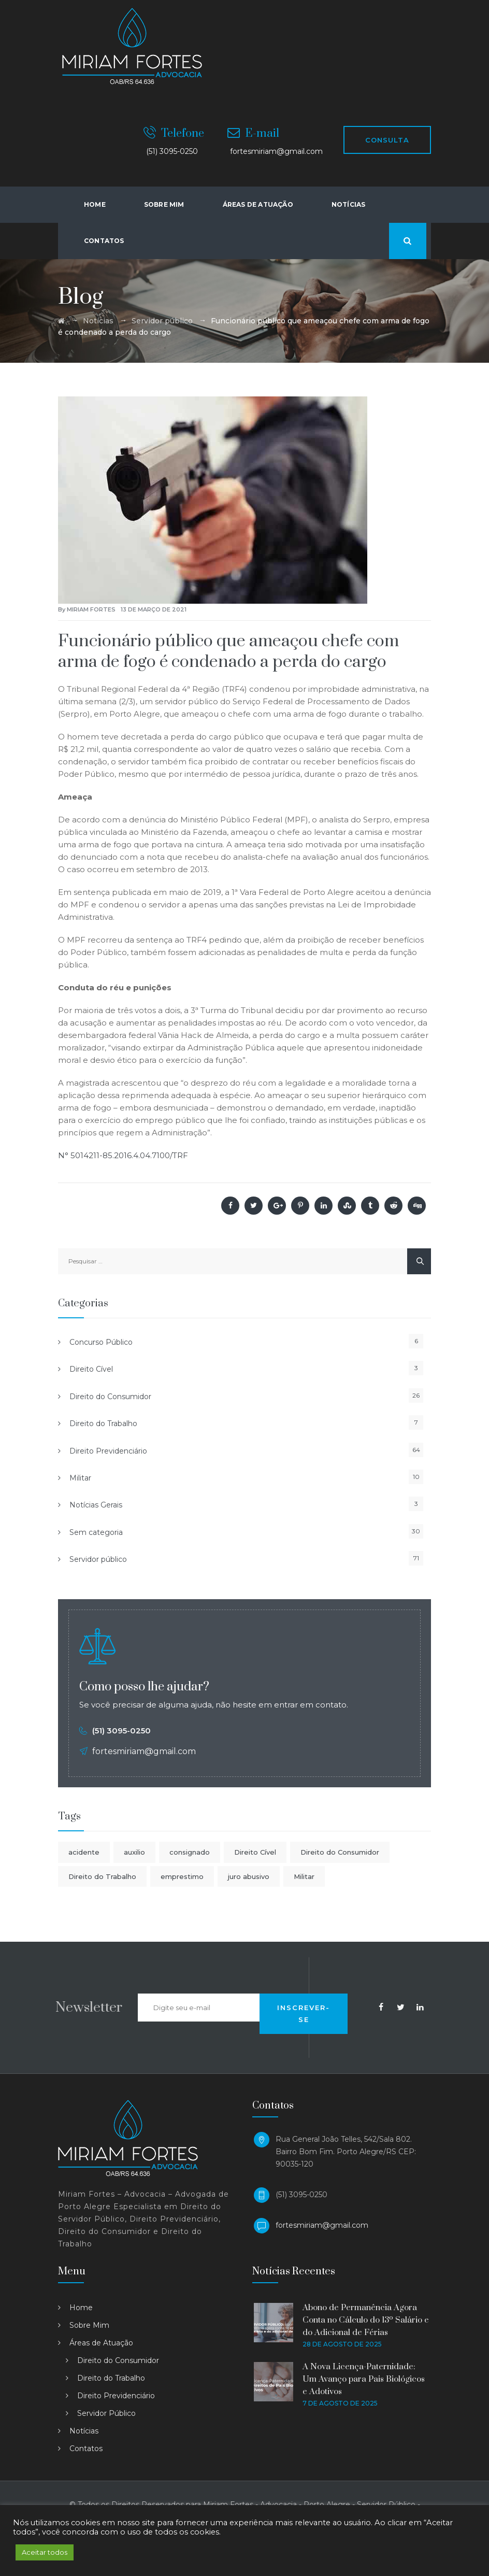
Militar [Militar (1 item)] (304, 1876)
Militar (80, 1478)
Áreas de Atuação (101, 2342)
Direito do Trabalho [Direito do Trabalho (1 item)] (102, 1876)
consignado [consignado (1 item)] (189, 1852)
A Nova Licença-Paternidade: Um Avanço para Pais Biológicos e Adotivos (364, 2379)
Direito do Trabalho (103, 1423)
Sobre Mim (164, 204)
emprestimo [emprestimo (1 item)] (182, 1876)
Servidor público (98, 1559)
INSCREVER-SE (303, 2013)
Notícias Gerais (95, 1505)
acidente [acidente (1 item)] (83, 1852)
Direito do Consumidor (110, 1396)
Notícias (349, 204)
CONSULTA (387, 140)
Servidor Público (106, 2413)
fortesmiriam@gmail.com (322, 2225)
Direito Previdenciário (108, 1451)
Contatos (104, 241)
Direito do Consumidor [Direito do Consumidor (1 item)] (339, 1852)
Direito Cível (91, 1369)
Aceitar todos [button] (44, 2552)
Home (95, 204)
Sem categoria (96, 1532)
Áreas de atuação (258, 204)
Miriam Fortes (91, 609)
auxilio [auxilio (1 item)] (134, 1852)
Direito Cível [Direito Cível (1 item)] (255, 1852)
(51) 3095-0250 (121, 1730)
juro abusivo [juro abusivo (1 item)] (248, 1876)
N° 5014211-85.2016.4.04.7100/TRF (123, 1155)
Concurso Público (101, 1342)
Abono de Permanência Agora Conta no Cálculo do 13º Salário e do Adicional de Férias (366, 2320)
